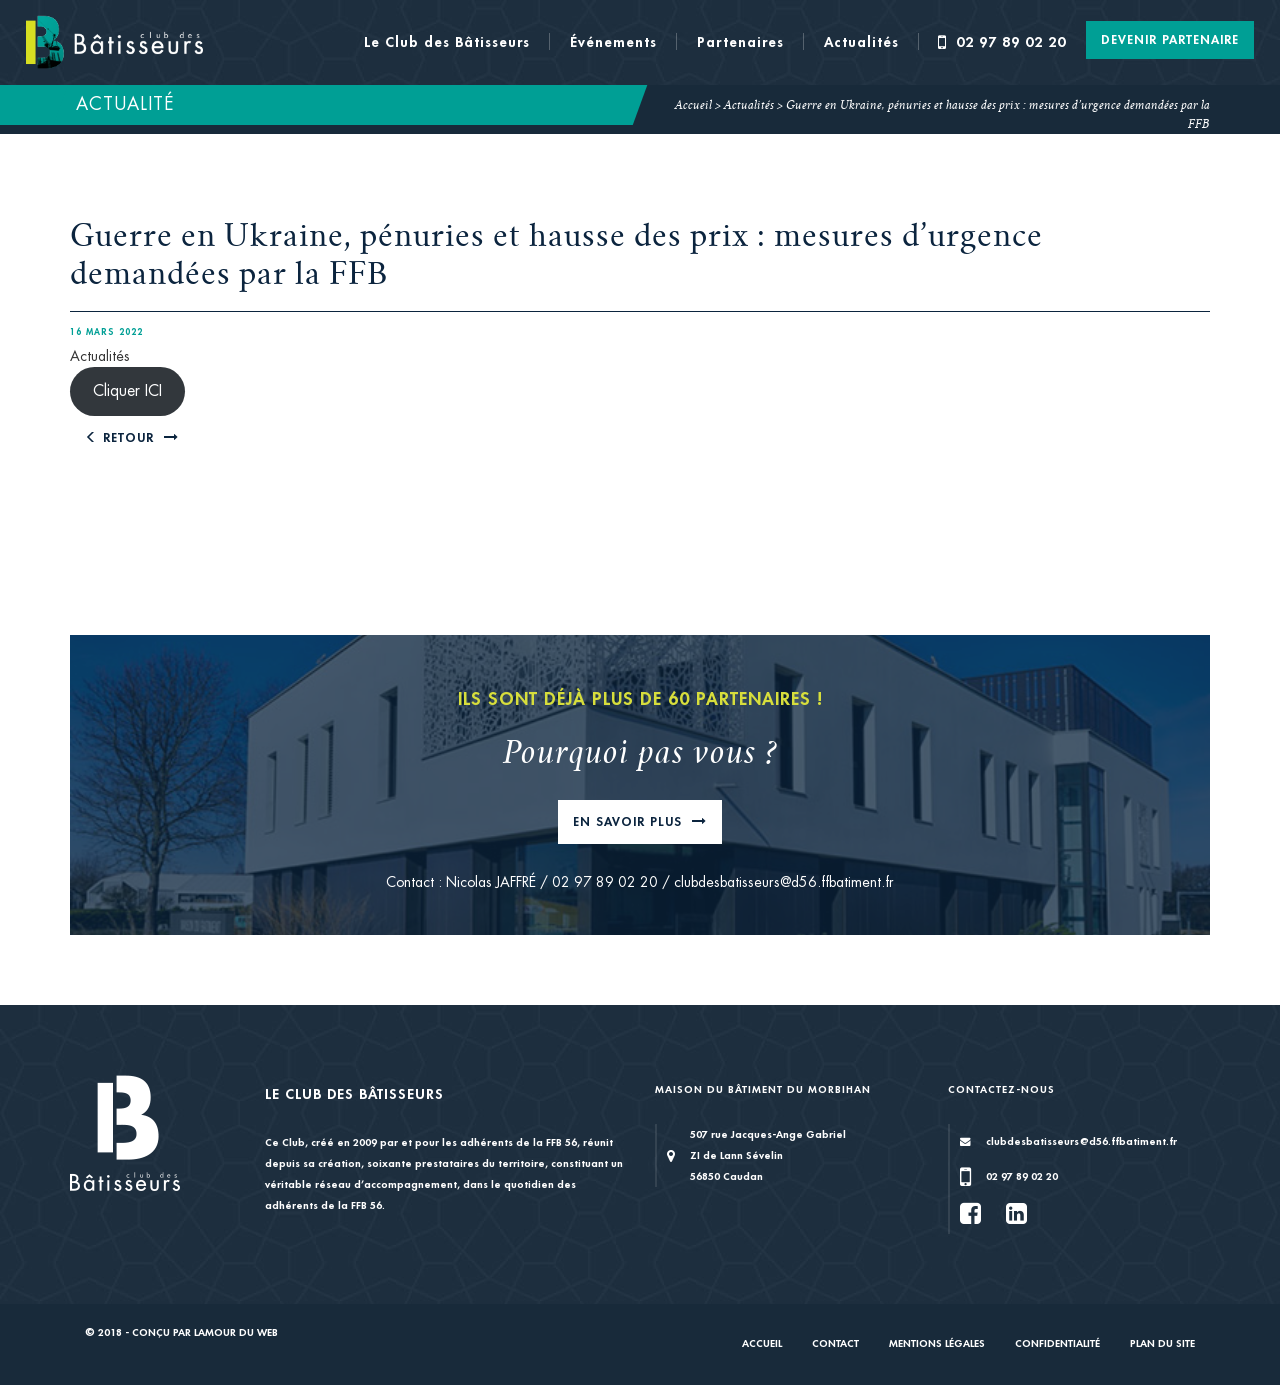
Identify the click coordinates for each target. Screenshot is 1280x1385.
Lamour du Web (236, 1332)
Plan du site (1162, 1343)
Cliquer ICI (127, 391)
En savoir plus (630, 822)
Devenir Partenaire (1170, 40)
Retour (122, 437)
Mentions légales (937, 1343)
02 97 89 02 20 (1002, 41)
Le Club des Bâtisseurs (447, 42)
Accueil (693, 106)
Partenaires (740, 42)
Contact (835, 1343)
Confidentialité (1057, 1343)
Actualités (861, 42)
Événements (613, 42)
